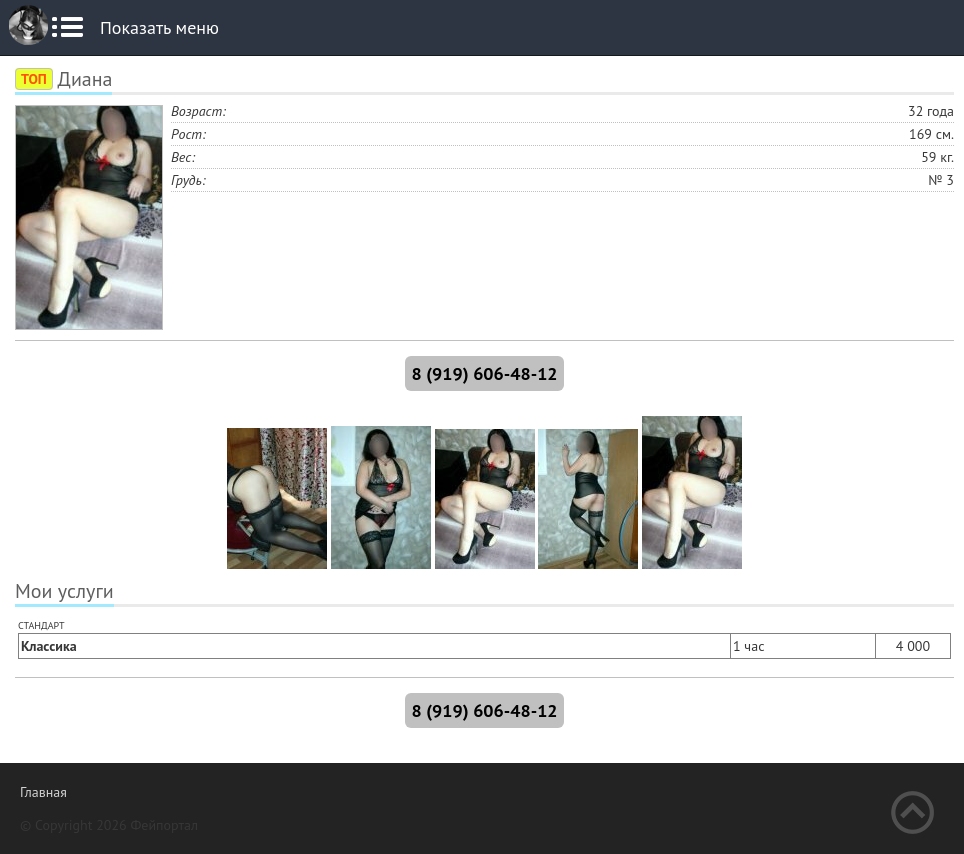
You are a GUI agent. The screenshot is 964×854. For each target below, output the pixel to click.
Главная (43, 792)
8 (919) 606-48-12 (484, 373)
